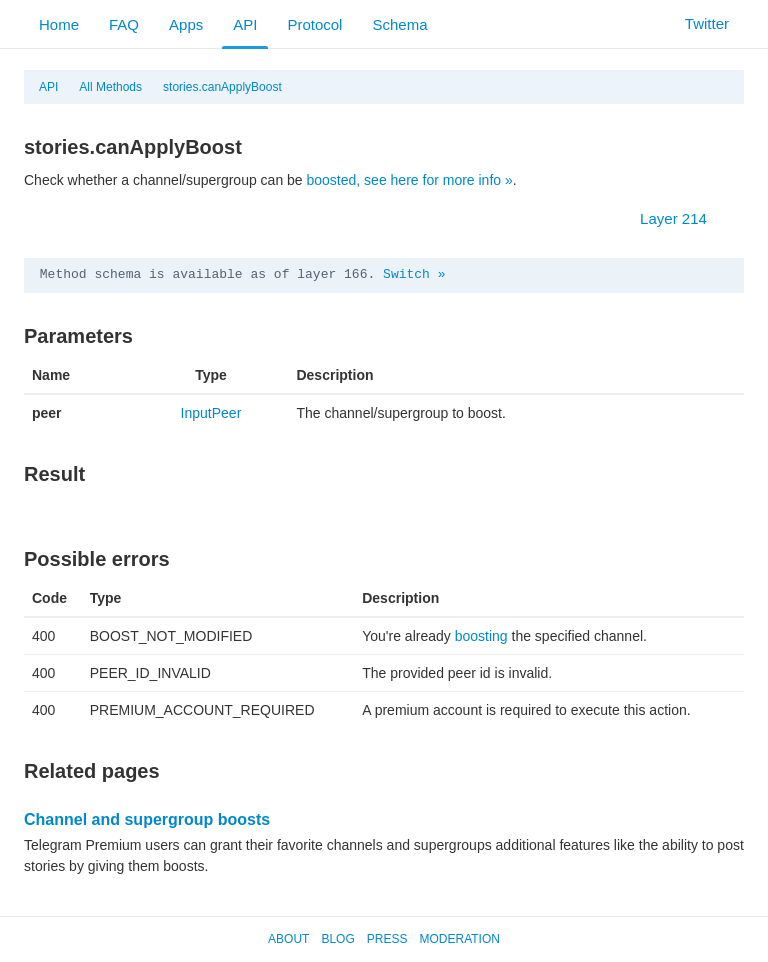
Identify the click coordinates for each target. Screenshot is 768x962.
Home (59, 24)
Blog (337, 939)
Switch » (414, 274)
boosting (481, 636)
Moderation (459, 939)
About (288, 939)
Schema (399, 24)
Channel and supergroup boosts (147, 819)
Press (387, 939)
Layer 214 (683, 218)
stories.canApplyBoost (222, 87)
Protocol (314, 24)
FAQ (124, 24)
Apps (186, 24)
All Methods (110, 87)
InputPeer (211, 413)
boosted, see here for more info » (410, 180)
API (245, 24)
